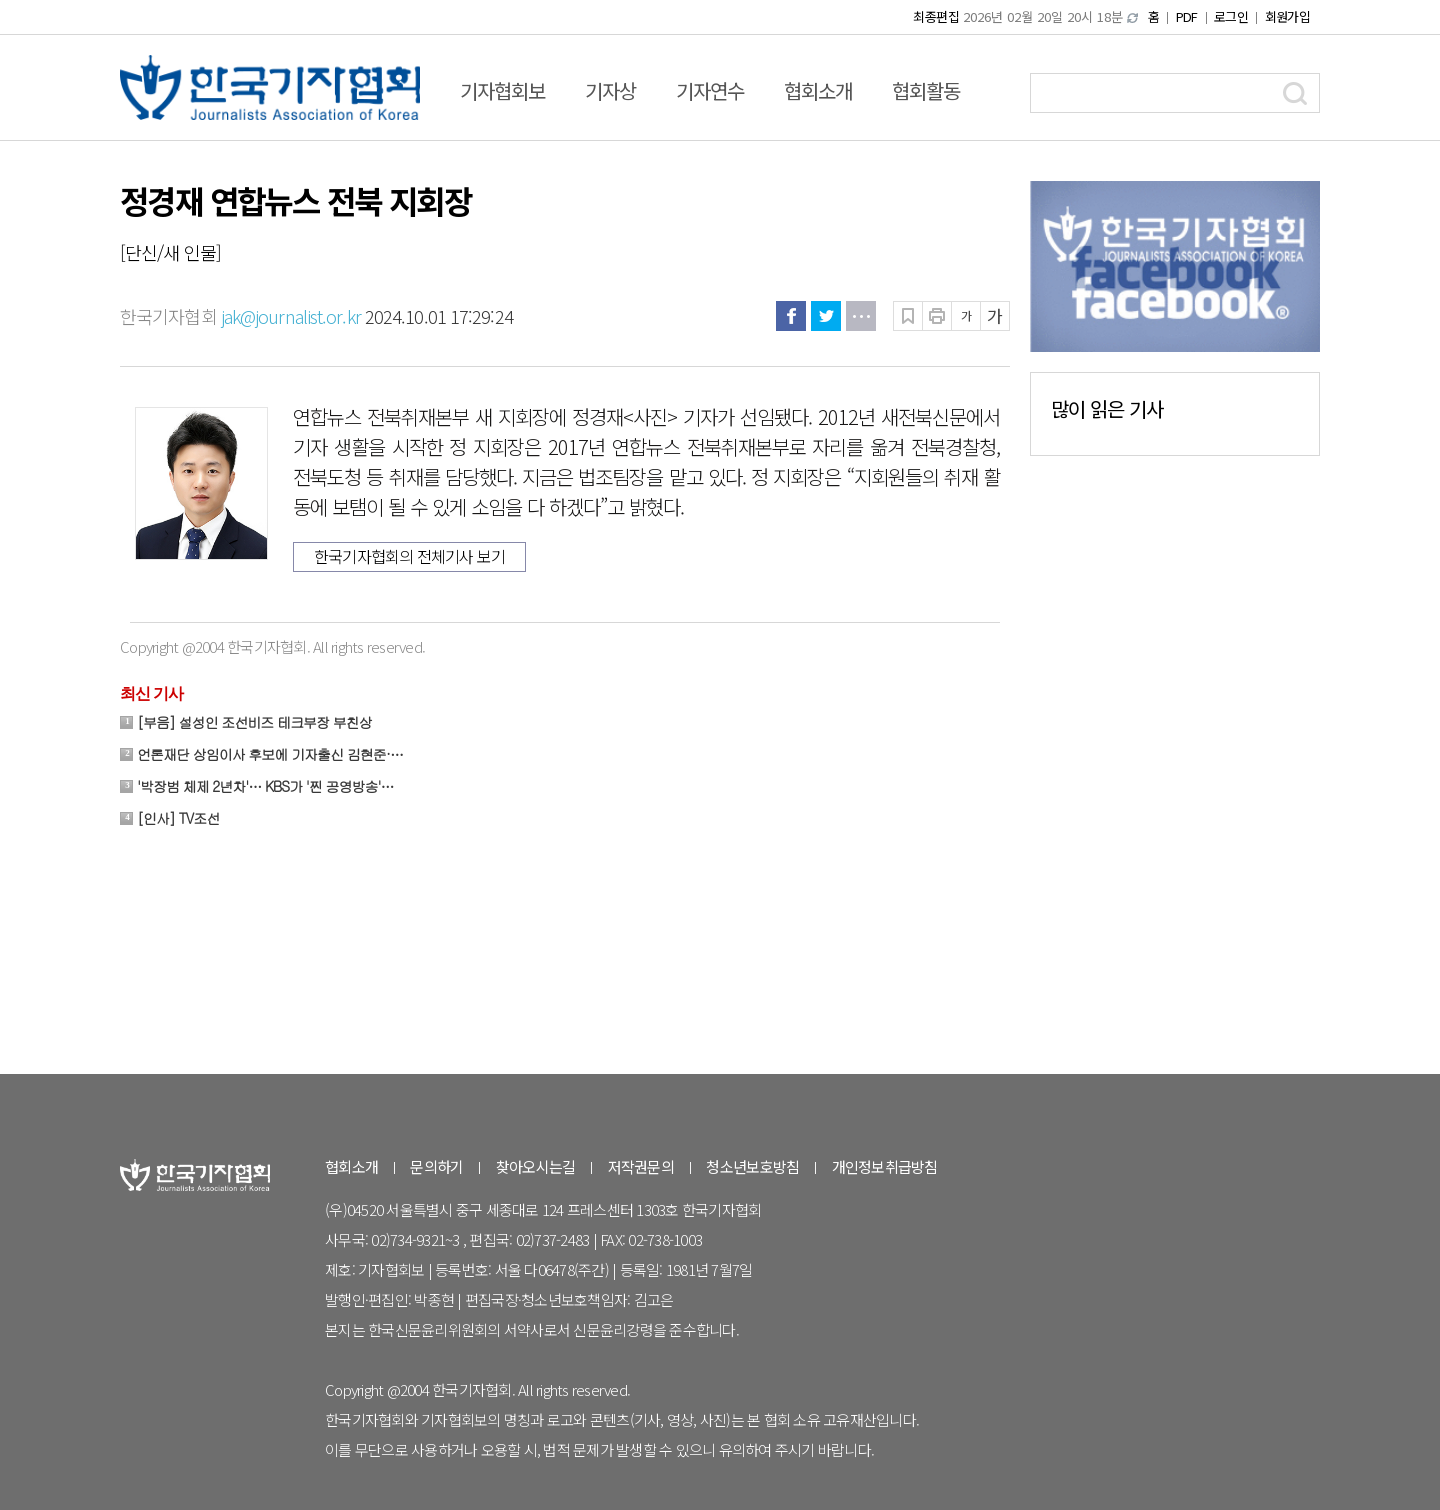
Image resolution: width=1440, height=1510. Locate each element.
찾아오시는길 (536, 1166)
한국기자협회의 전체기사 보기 (409, 556)
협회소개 (818, 90)
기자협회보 (502, 90)
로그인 (1231, 16)
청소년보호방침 (752, 1166)
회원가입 (1287, 16)
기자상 (610, 90)
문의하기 (436, 1166)
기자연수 (710, 90)
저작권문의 (641, 1166)
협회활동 (926, 90)
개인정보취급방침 (885, 1166)
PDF (1187, 16)
